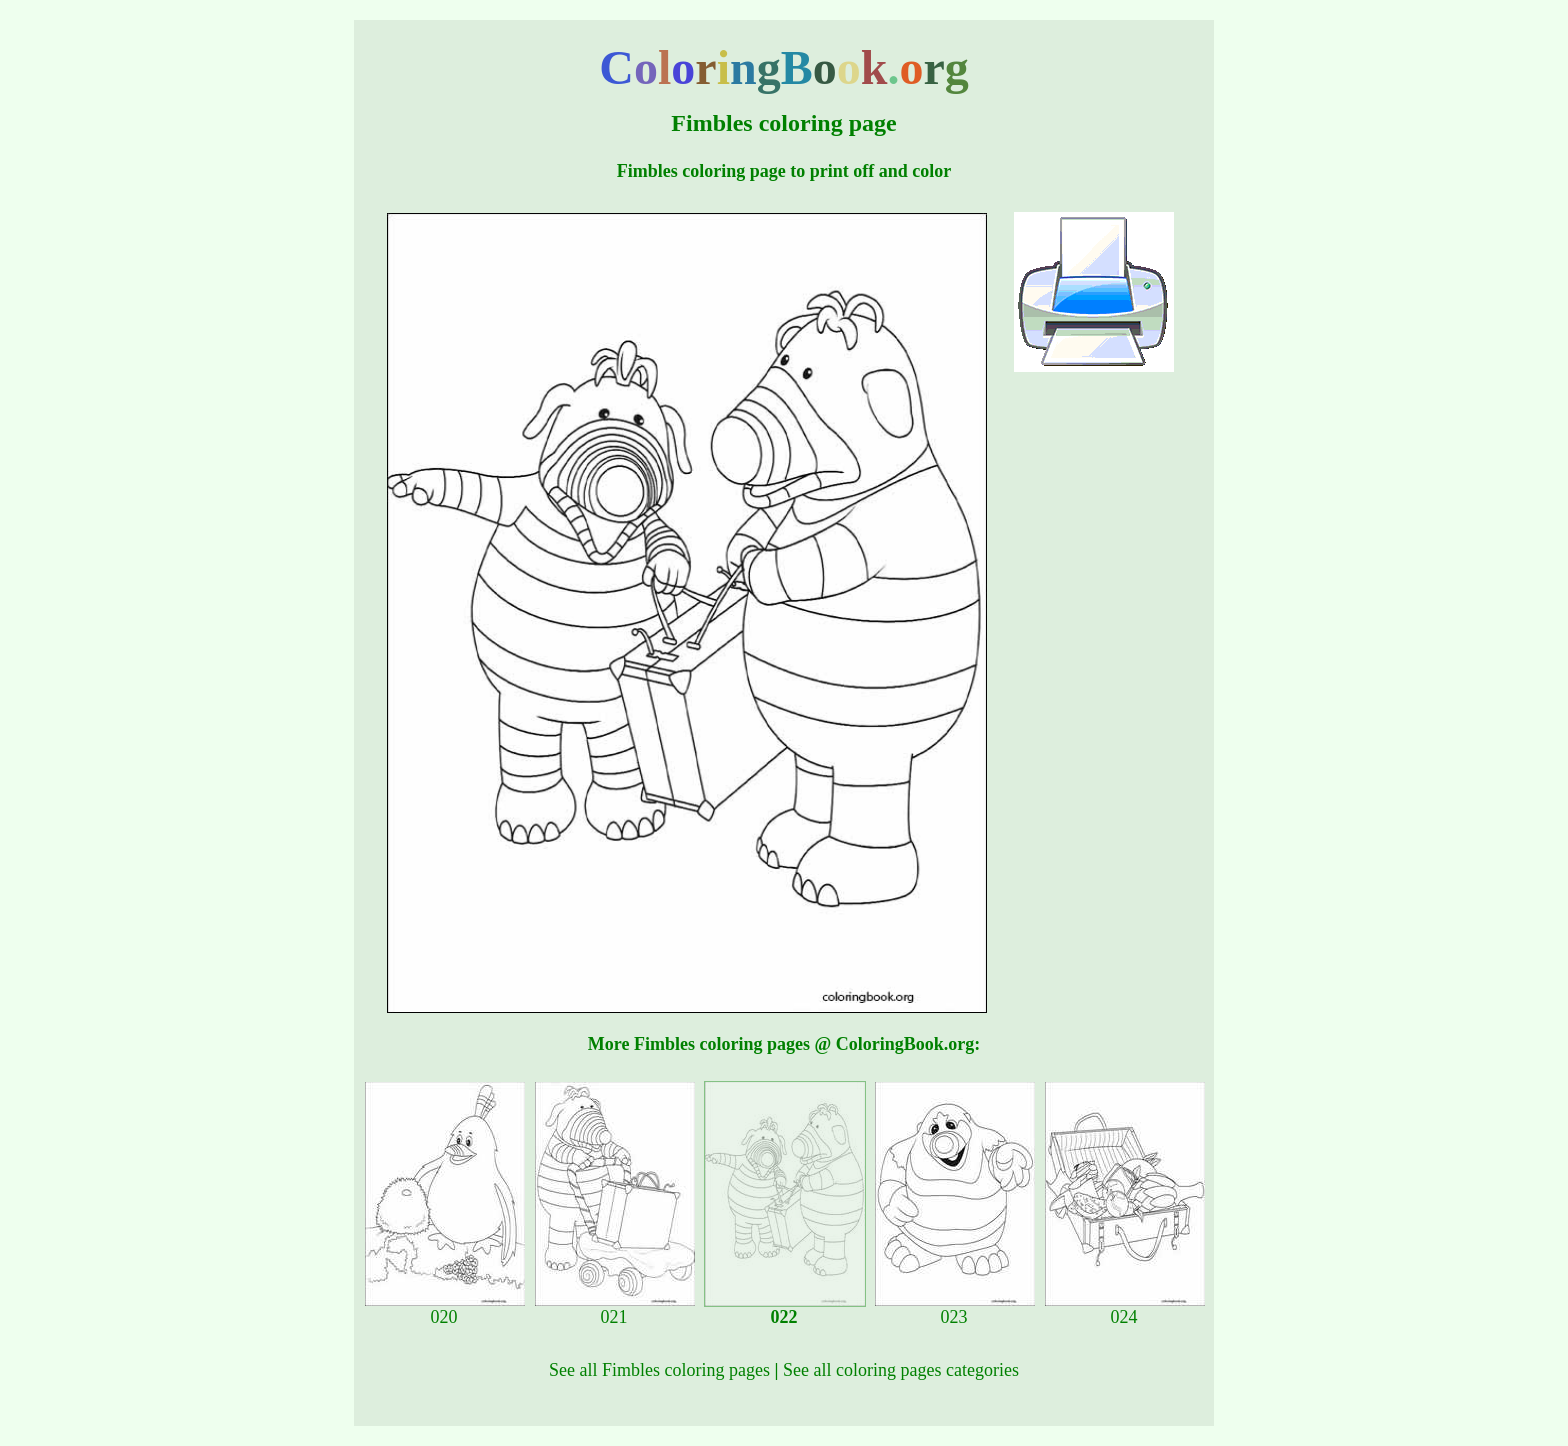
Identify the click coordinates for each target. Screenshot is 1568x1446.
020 (445, 1309)
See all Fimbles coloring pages (659, 1370)
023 (955, 1309)
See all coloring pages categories (901, 1370)
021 (615, 1309)
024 (1125, 1309)
